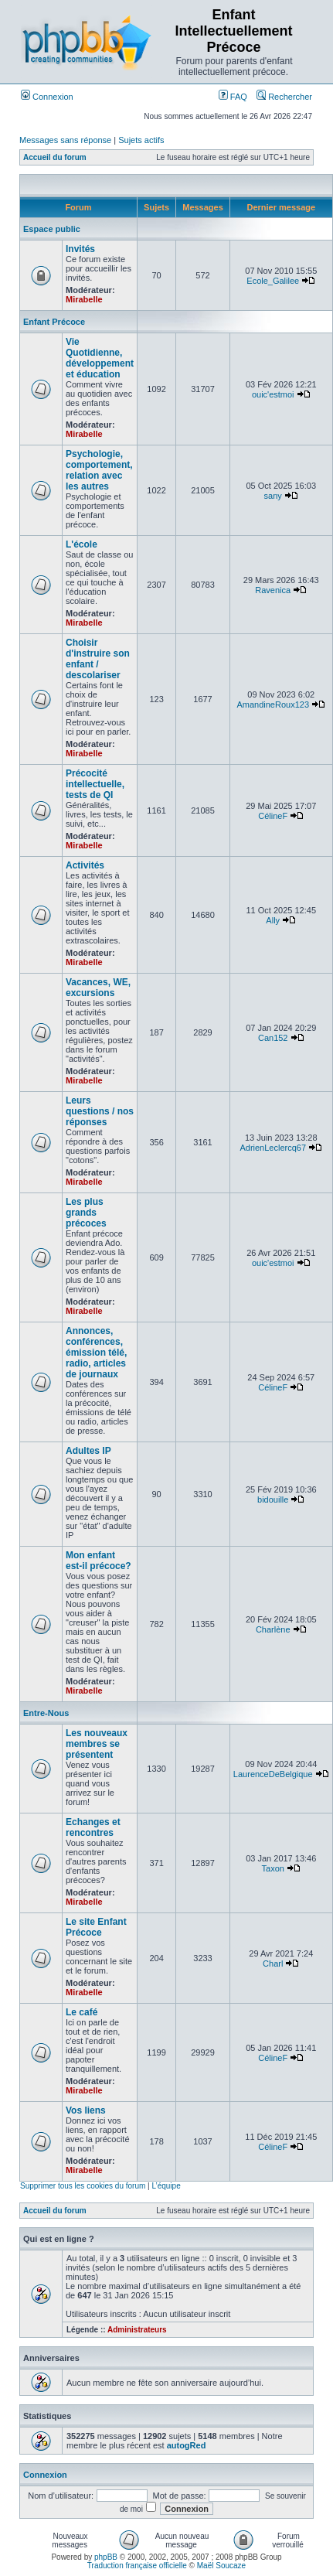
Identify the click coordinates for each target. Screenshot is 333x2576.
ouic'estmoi (273, 394)
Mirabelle (84, 299)
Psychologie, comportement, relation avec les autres (99, 470)
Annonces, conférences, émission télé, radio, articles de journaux (96, 1353)
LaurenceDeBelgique (273, 1774)
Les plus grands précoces (86, 1212)
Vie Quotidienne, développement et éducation (100, 358)
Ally (273, 920)
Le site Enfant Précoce (96, 1927)
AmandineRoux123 (272, 704)
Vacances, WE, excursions (98, 987)
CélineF (272, 816)
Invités (80, 249)
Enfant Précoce (54, 321)
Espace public (51, 229)
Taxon (273, 1868)
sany (273, 495)
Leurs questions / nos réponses (100, 1111)
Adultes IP (88, 1450)
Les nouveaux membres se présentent (96, 1744)
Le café (81, 2012)
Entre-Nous (46, 1713)
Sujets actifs (141, 140)
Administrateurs (137, 2329)
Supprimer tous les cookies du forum (82, 2186)
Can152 (273, 1037)
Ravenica (273, 590)
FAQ (233, 96)
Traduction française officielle (137, 2565)
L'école (81, 544)
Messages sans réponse (65, 140)
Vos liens (86, 2110)
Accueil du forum (55, 157)
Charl (273, 1963)
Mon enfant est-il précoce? (98, 1560)
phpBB (105, 2557)
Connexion (47, 96)
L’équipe (165, 2186)
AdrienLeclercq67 (273, 1147)
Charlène (273, 1629)
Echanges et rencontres (93, 1827)
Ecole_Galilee (272, 280)
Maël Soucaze (221, 2565)
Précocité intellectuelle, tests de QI (95, 784)
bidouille (272, 1499)
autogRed (186, 2445)
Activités (85, 865)
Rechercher (284, 96)
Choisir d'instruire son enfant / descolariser (98, 659)
